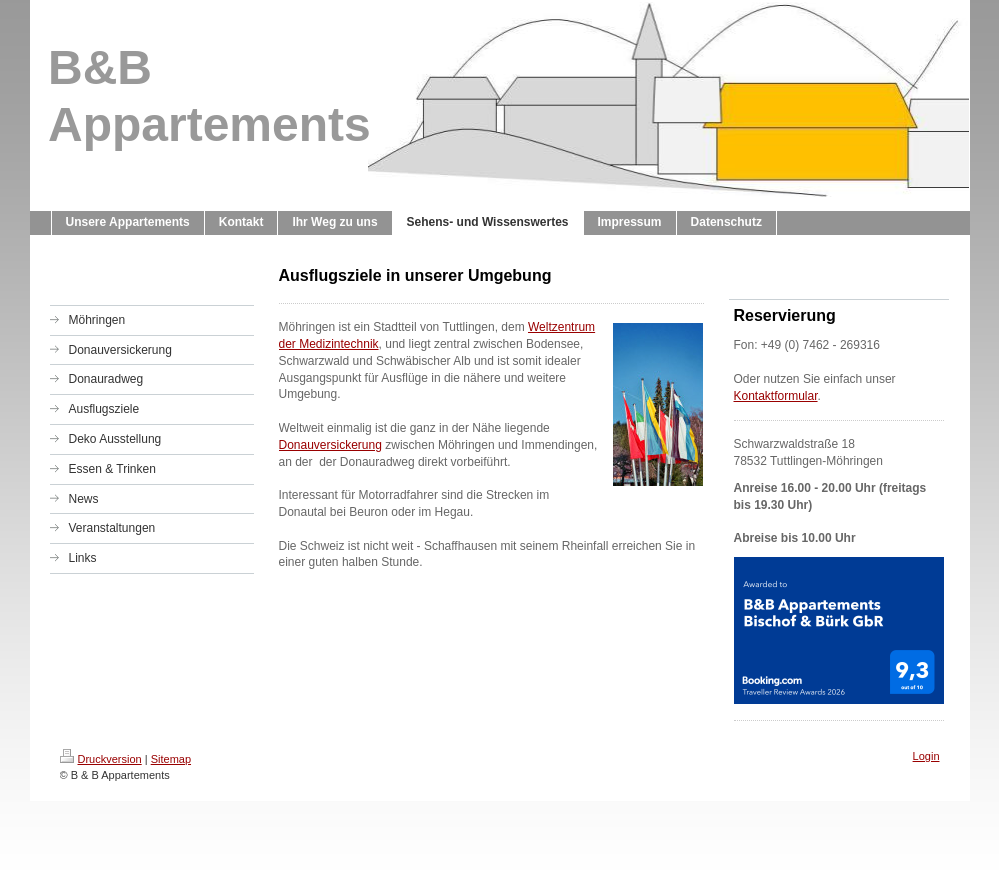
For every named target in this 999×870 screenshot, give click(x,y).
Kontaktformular (776, 396)
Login (926, 756)
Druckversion (101, 759)
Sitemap (171, 759)
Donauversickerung (330, 445)
